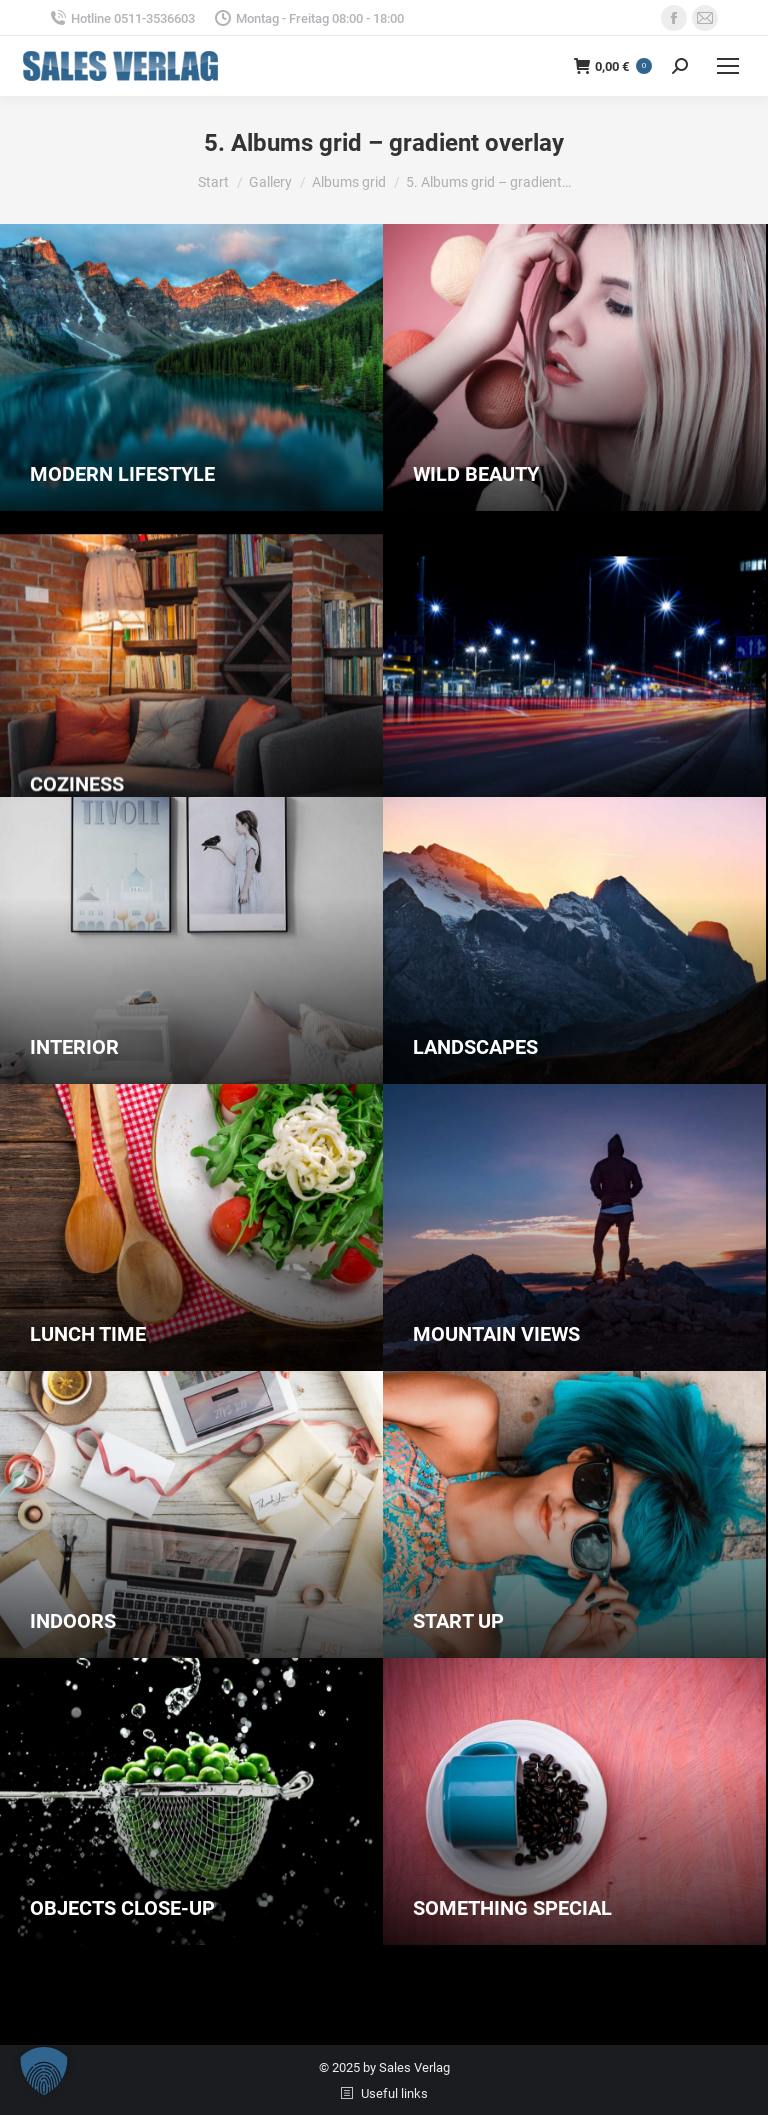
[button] (44, 2071)
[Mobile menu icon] (728, 66)
